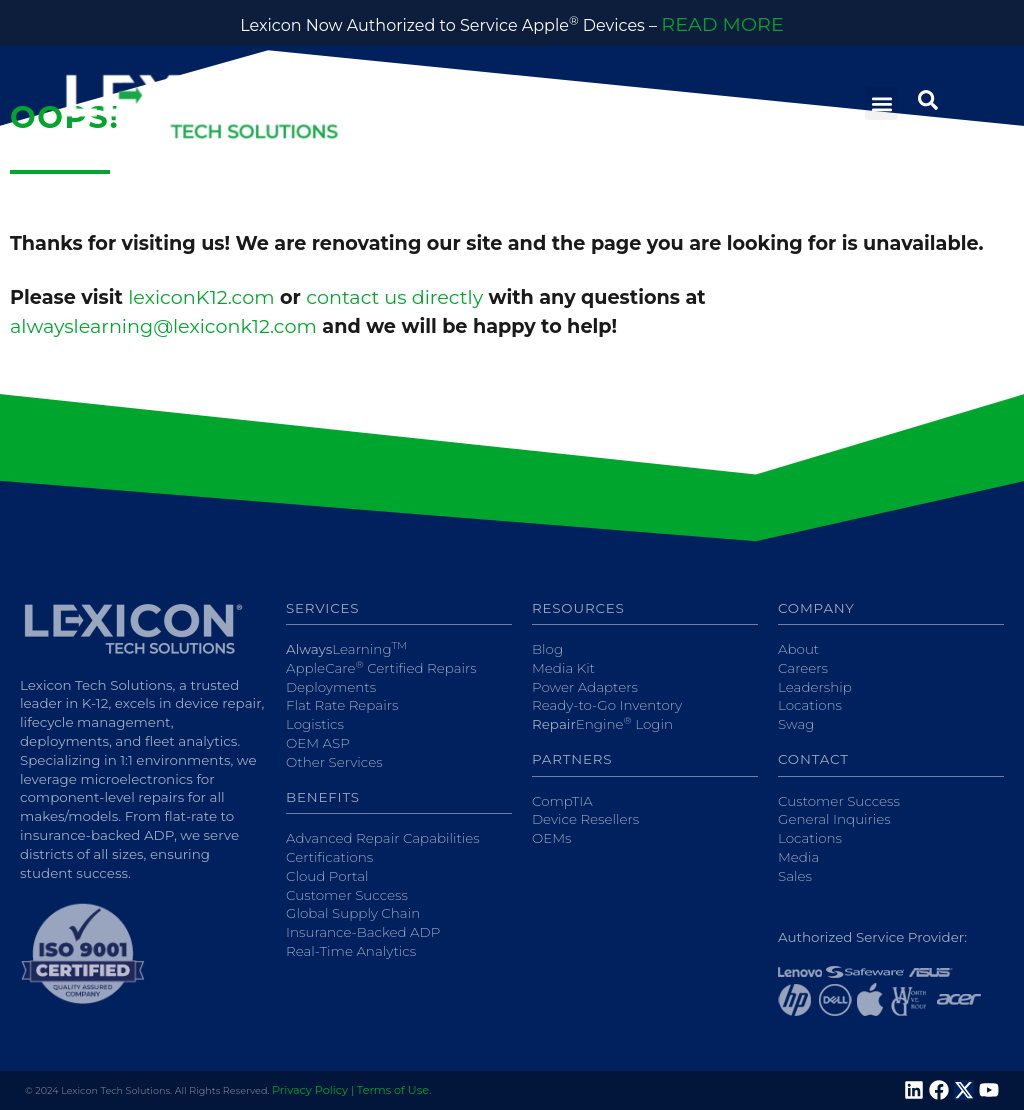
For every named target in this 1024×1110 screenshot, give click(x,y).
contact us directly (394, 297)
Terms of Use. (394, 1090)
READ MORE (722, 24)
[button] (881, 103)
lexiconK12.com (201, 297)
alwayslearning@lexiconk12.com (163, 326)
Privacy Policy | (313, 1090)
